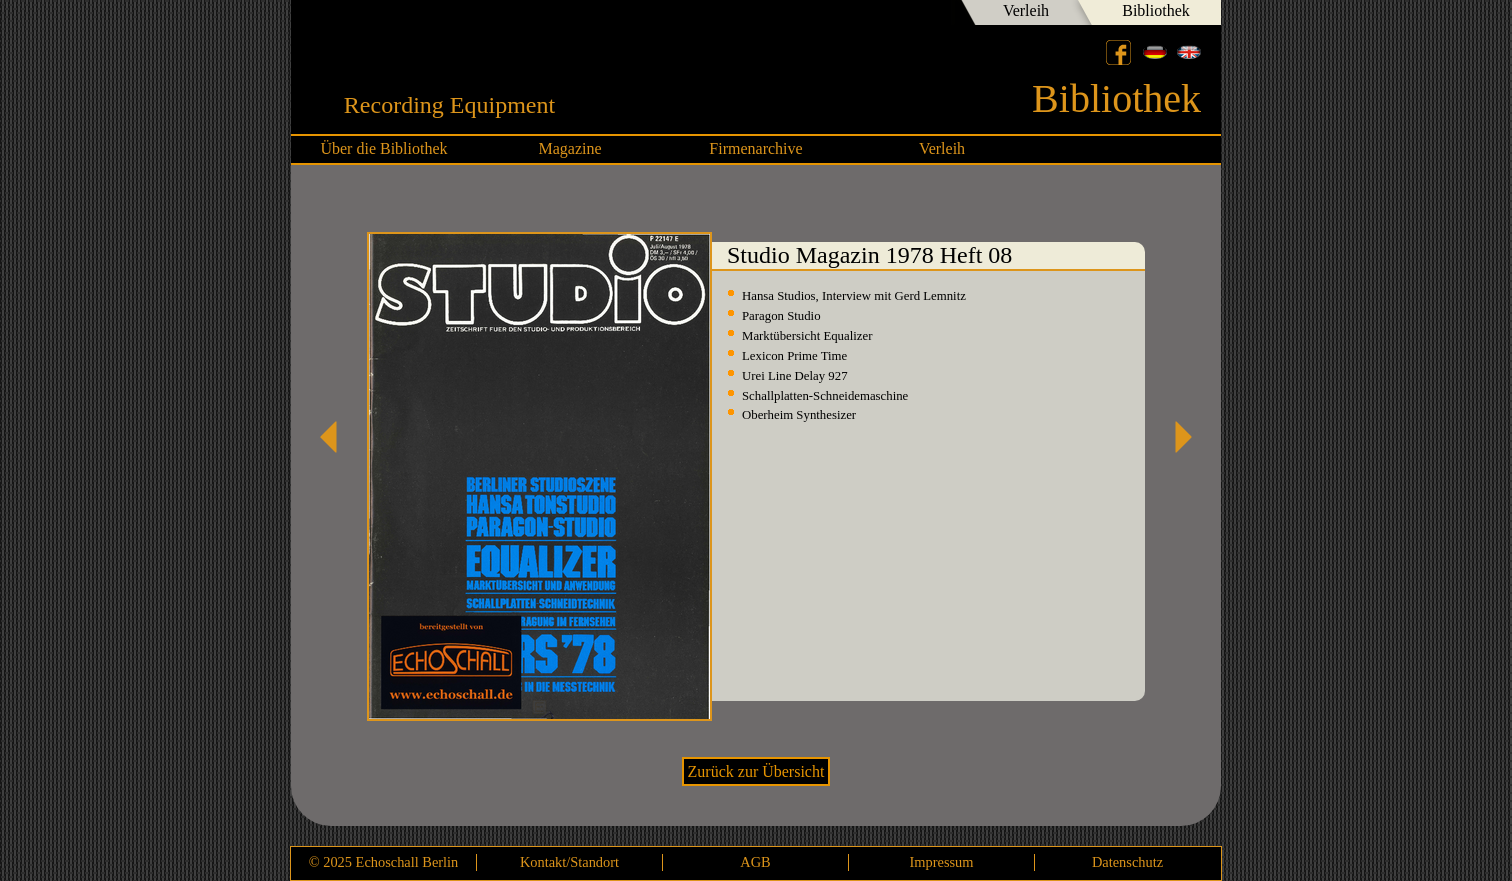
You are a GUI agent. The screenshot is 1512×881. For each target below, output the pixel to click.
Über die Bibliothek (383, 148)
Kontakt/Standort (569, 862)
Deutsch (1155, 52)
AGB (755, 862)
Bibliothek (1156, 10)
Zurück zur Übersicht (756, 771)
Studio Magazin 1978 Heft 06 (336, 437)
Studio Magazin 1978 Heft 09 (1176, 437)
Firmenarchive (755, 148)
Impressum (942, 862)
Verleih (1026, 10)
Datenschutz (1127, 862)
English (1189, 52)
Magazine (569, 148)
